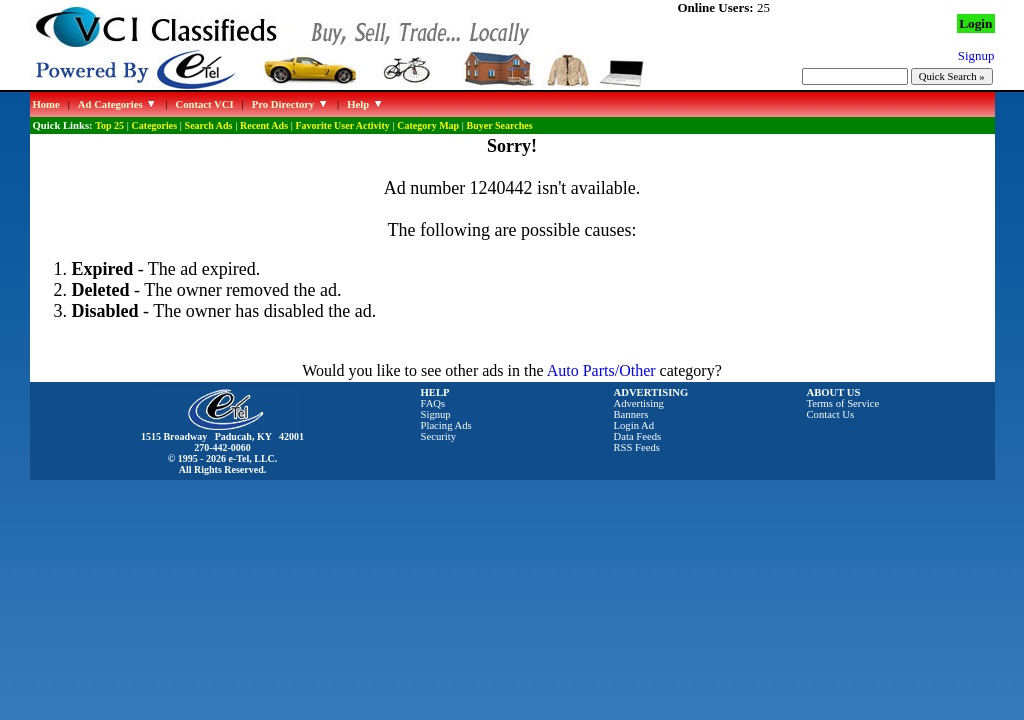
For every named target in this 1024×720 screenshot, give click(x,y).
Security (439, 436)
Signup (436, 414)
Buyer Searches (500, 125)
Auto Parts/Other (601, 370)
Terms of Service (843, 403)
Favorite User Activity (343, 125)
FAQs (433, 403)
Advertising (639, 403)
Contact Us (831, 414)
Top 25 (109, 125)
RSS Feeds (637, 447)
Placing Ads (446, 425)
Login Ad (634, 425)
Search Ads (209, 125)
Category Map (428, 125)
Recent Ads (264, 125)
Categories (155, 125)
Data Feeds (638, 436)
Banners (631, 414)
